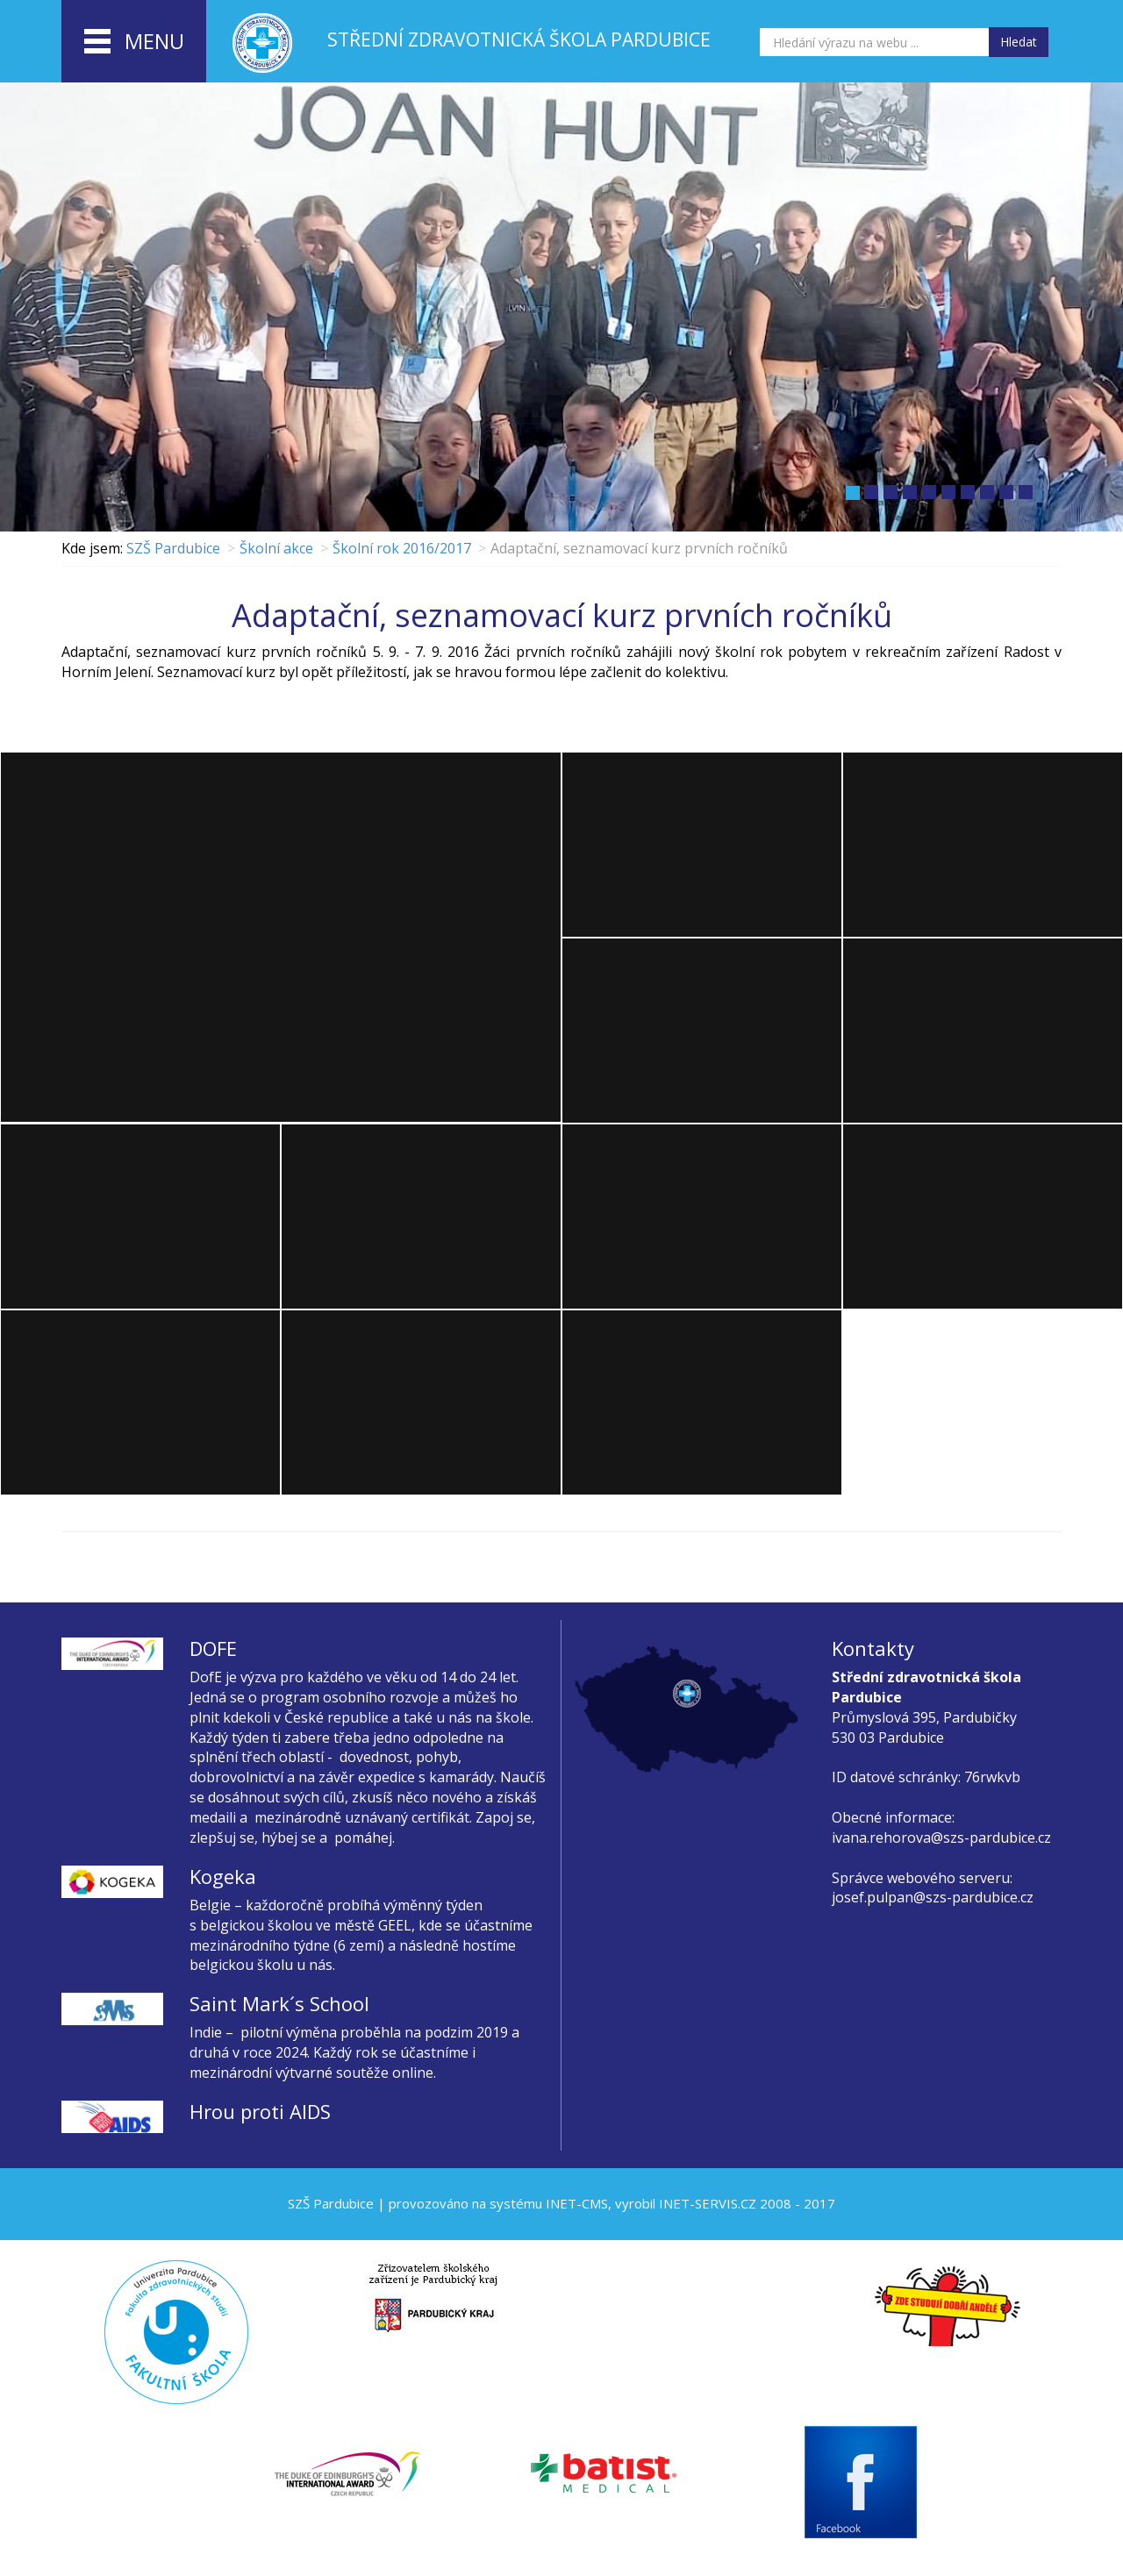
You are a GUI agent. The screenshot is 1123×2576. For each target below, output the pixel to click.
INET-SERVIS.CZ (707, 2203)
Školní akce (276, 548)
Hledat (1018, 41)
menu (134, 42)
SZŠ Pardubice (173, 548)
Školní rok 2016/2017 (402, 548)
